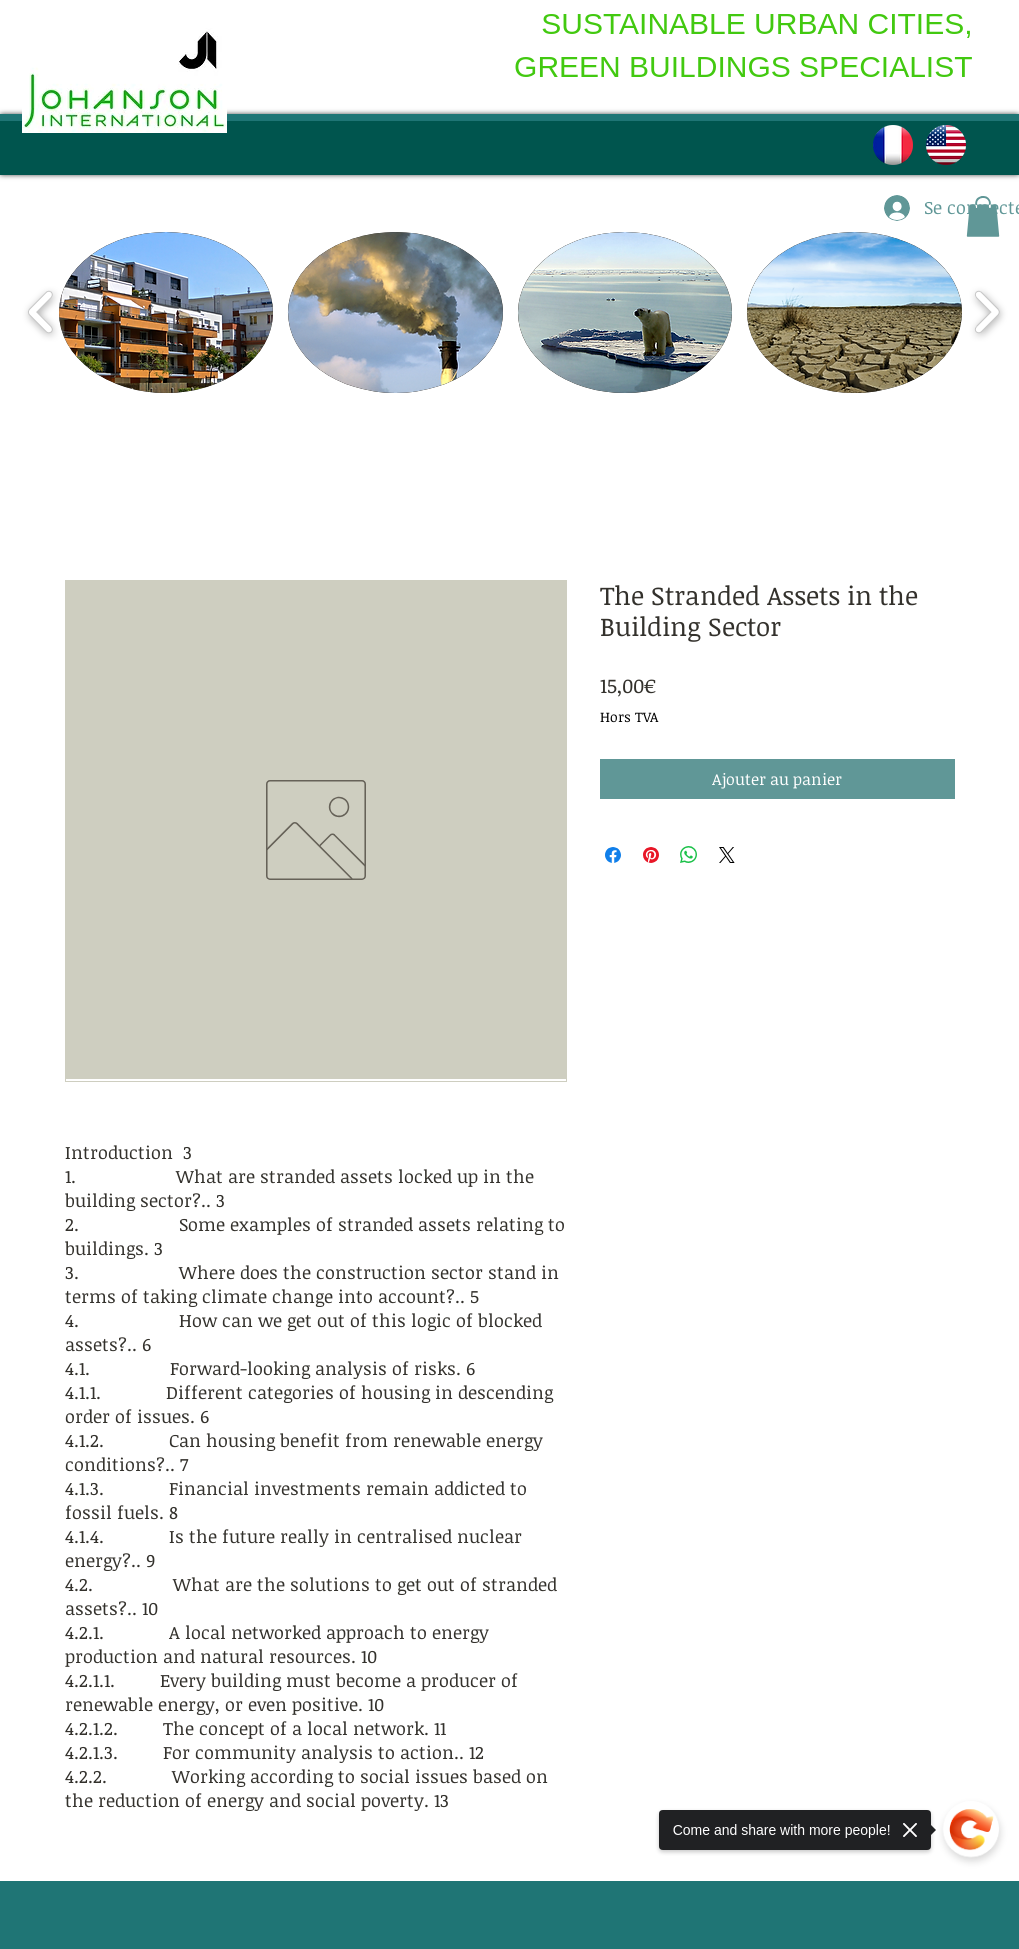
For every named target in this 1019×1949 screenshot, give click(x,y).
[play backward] (41, 312)
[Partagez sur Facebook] (613, 855)
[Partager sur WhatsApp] (689, 855)
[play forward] (986, 312)
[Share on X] (727, 855)
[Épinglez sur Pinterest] (651, 855)
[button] (166, 312)
